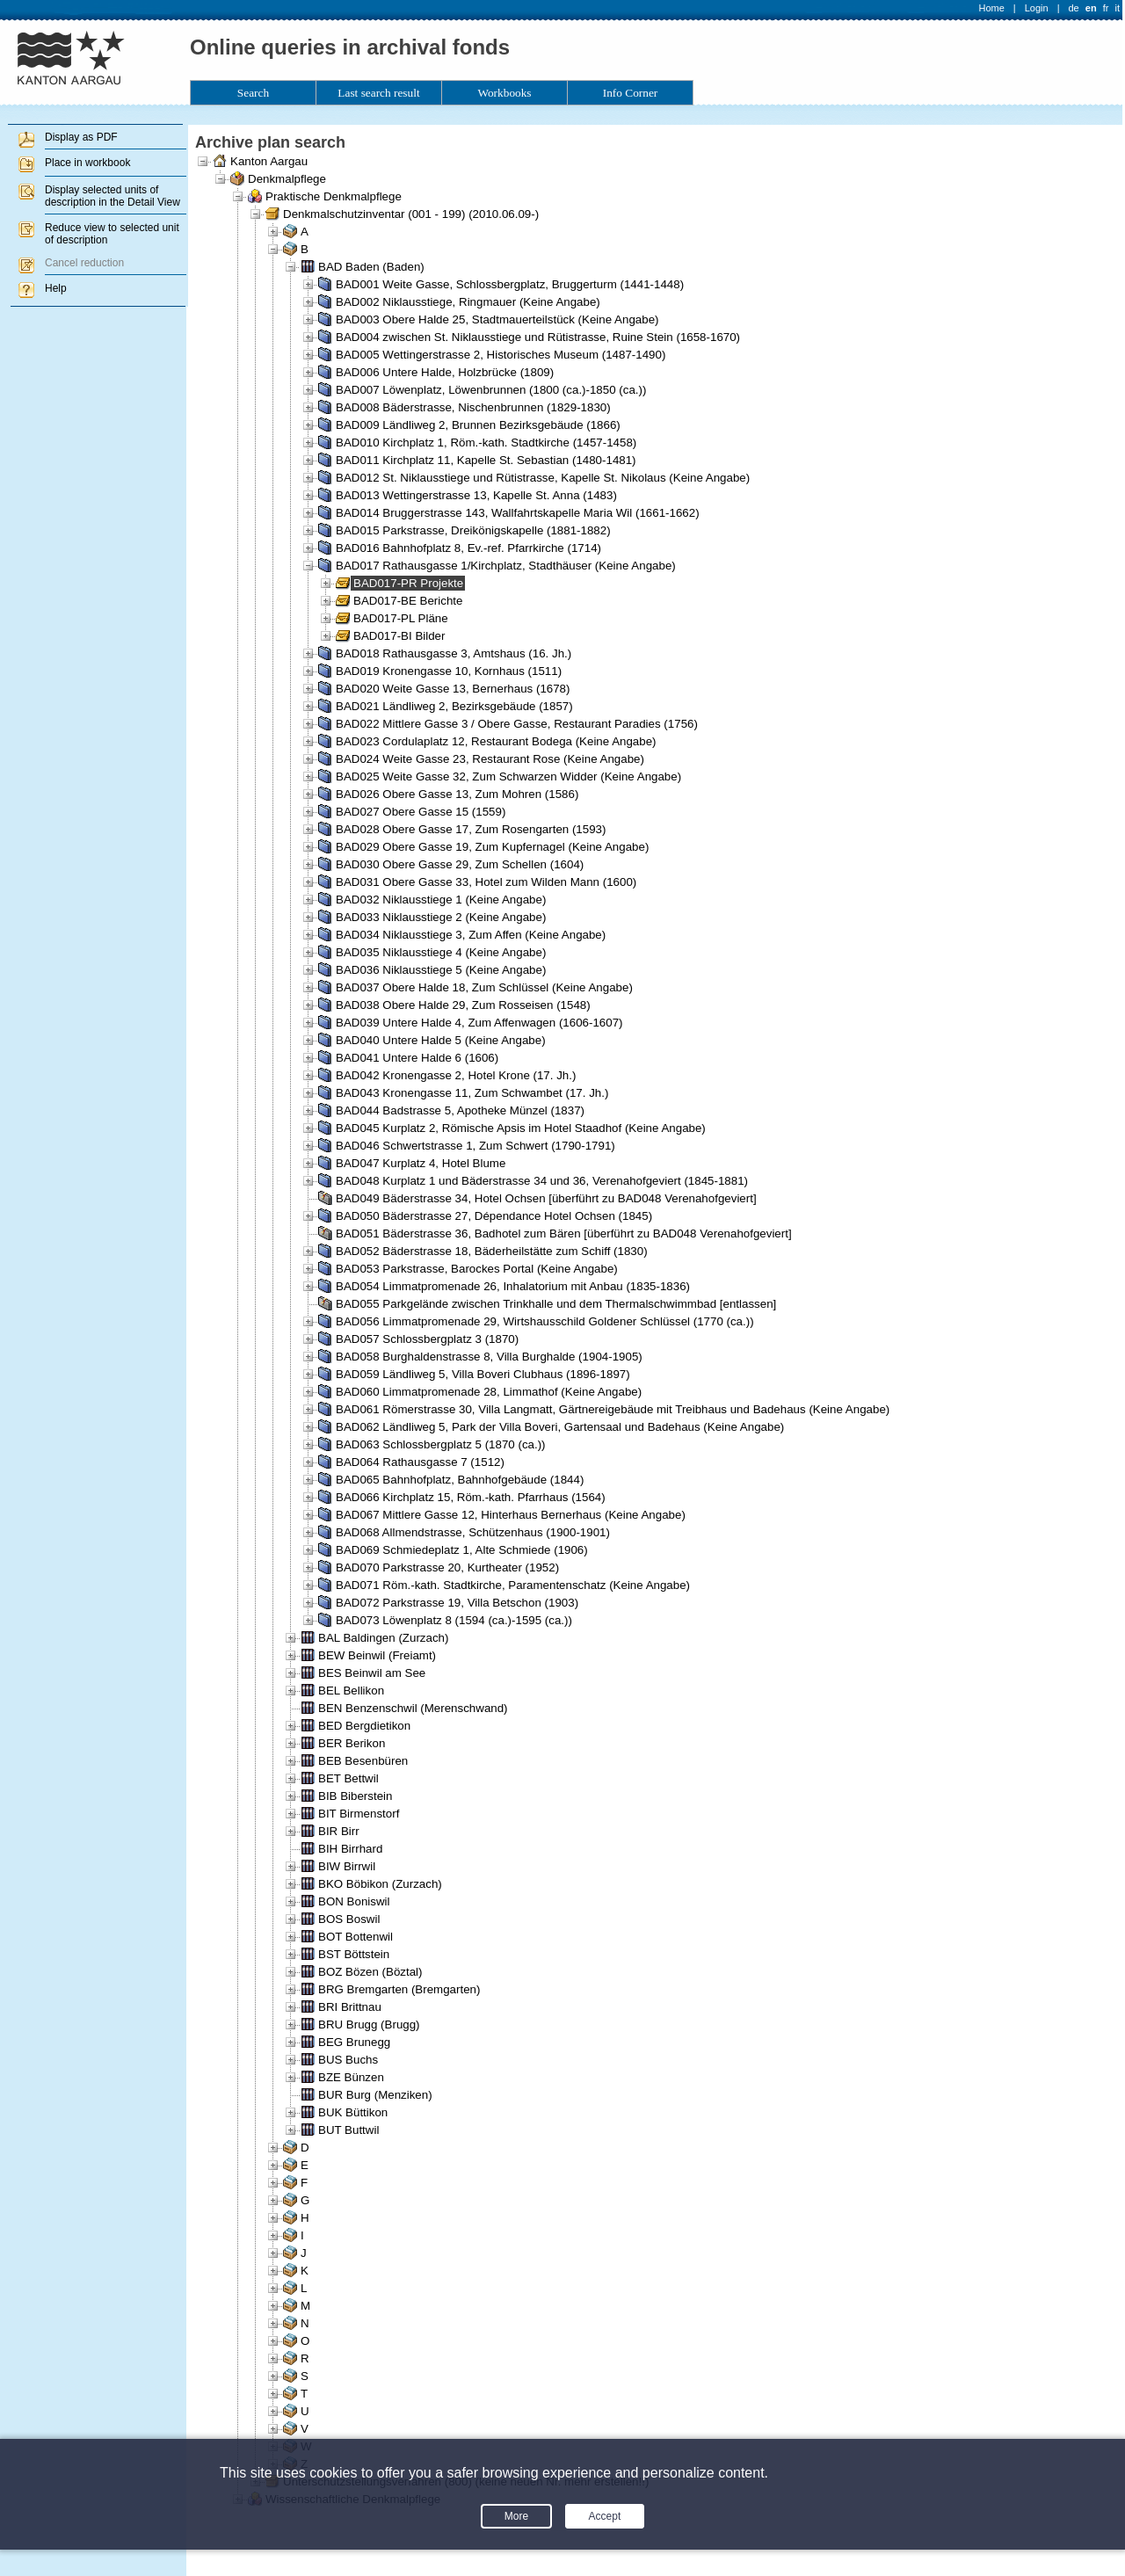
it (1118, 8)
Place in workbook (87, 162)
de (1073, 8)
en (1091, 8)
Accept (605, 2516)
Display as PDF (81, 137)
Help (56, 288)
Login (1037, 8)
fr (1106, 8)
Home (992, 8)
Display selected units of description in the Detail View (112, 196)
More (516, 2516)
